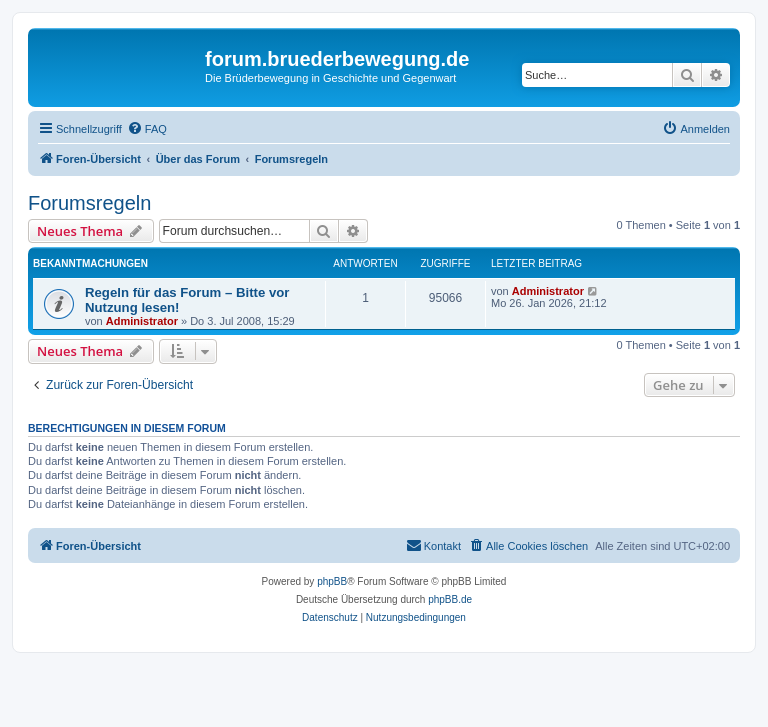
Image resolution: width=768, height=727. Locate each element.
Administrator (142, 321)
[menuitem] (147, 129)
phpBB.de (450, 599)
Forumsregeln (89, 203)
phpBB (332, 581)
